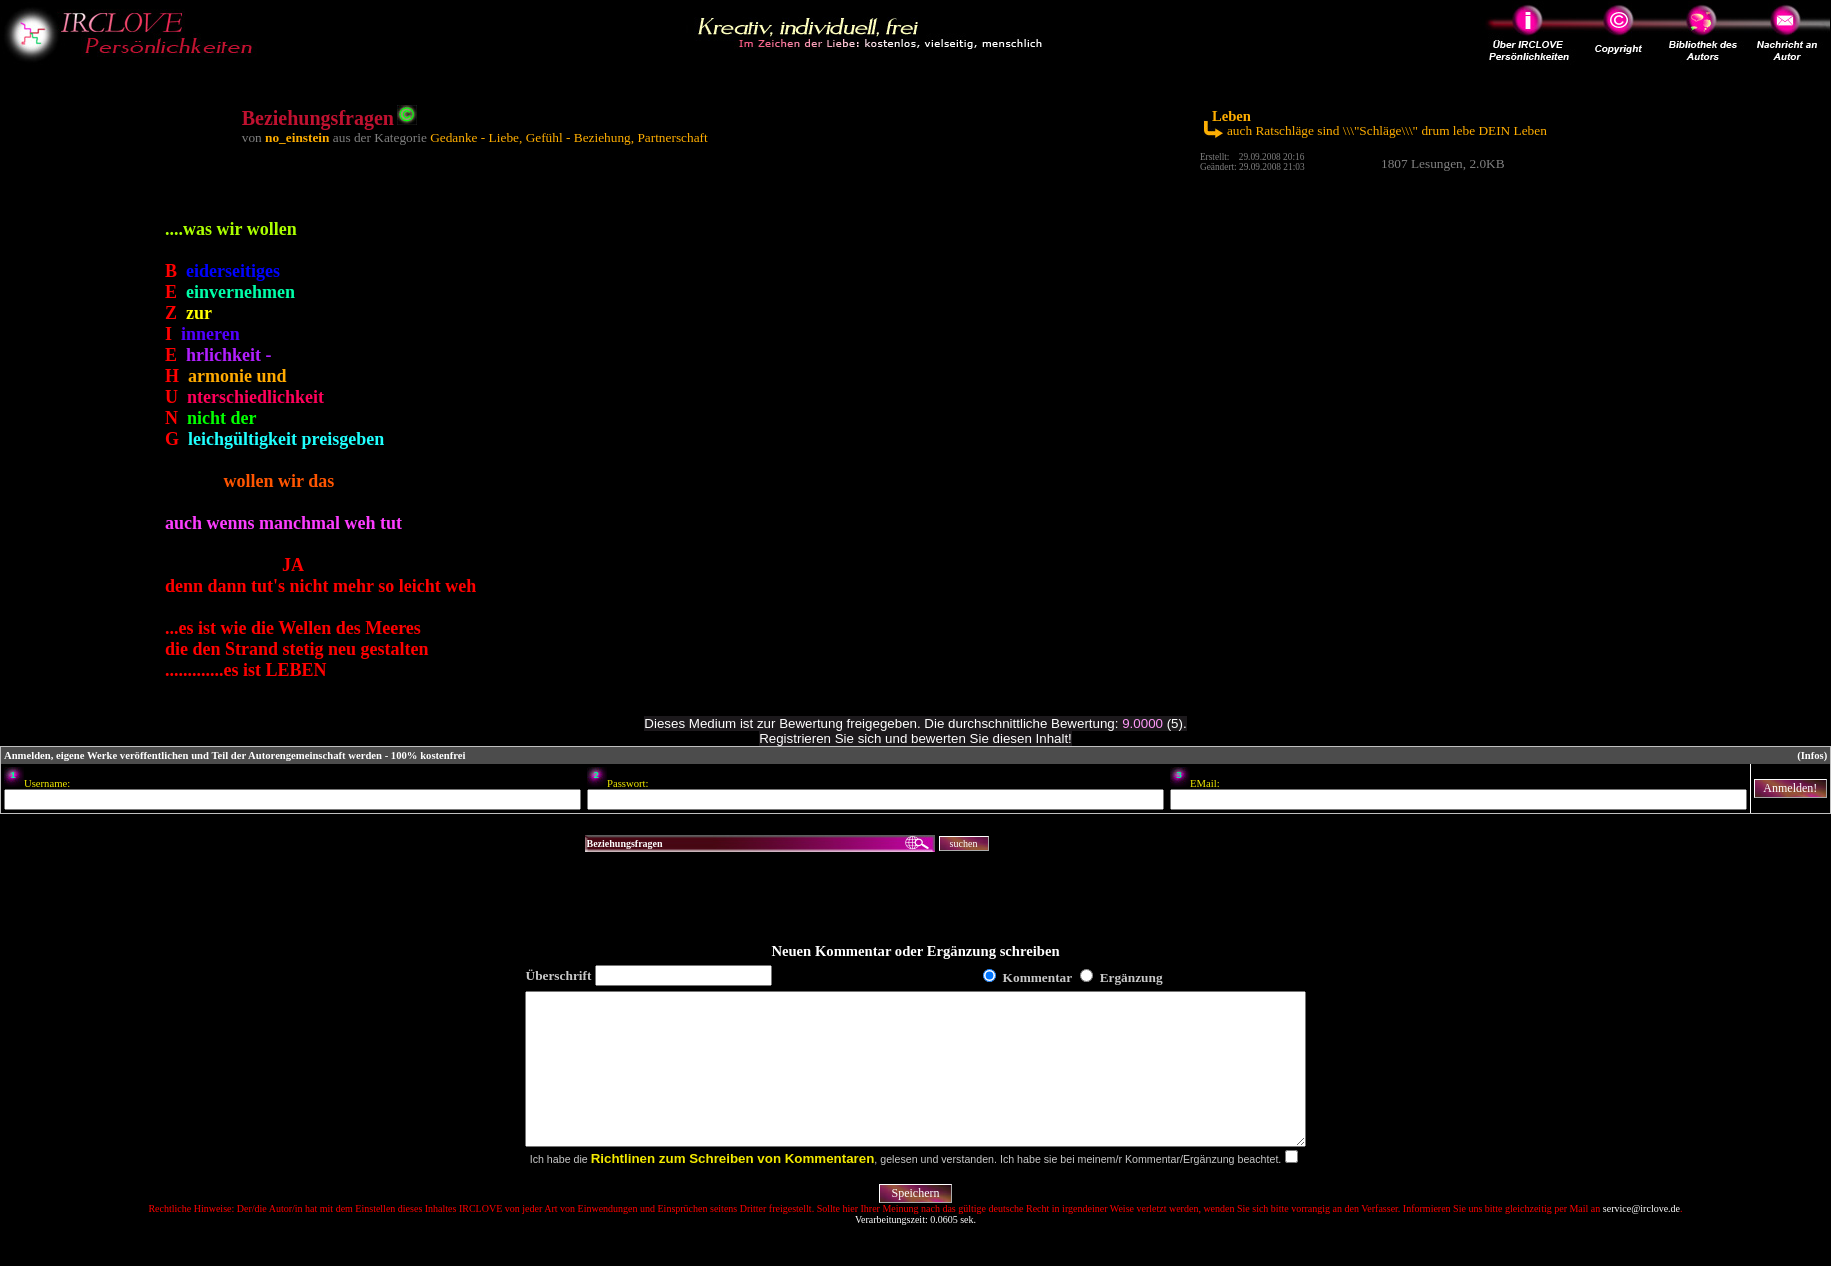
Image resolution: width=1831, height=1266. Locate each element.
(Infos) (1812, 755)
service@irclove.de (1641, 1238)
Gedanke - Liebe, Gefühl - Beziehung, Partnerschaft (569, 137)
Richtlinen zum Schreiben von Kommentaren (733, 1188)
